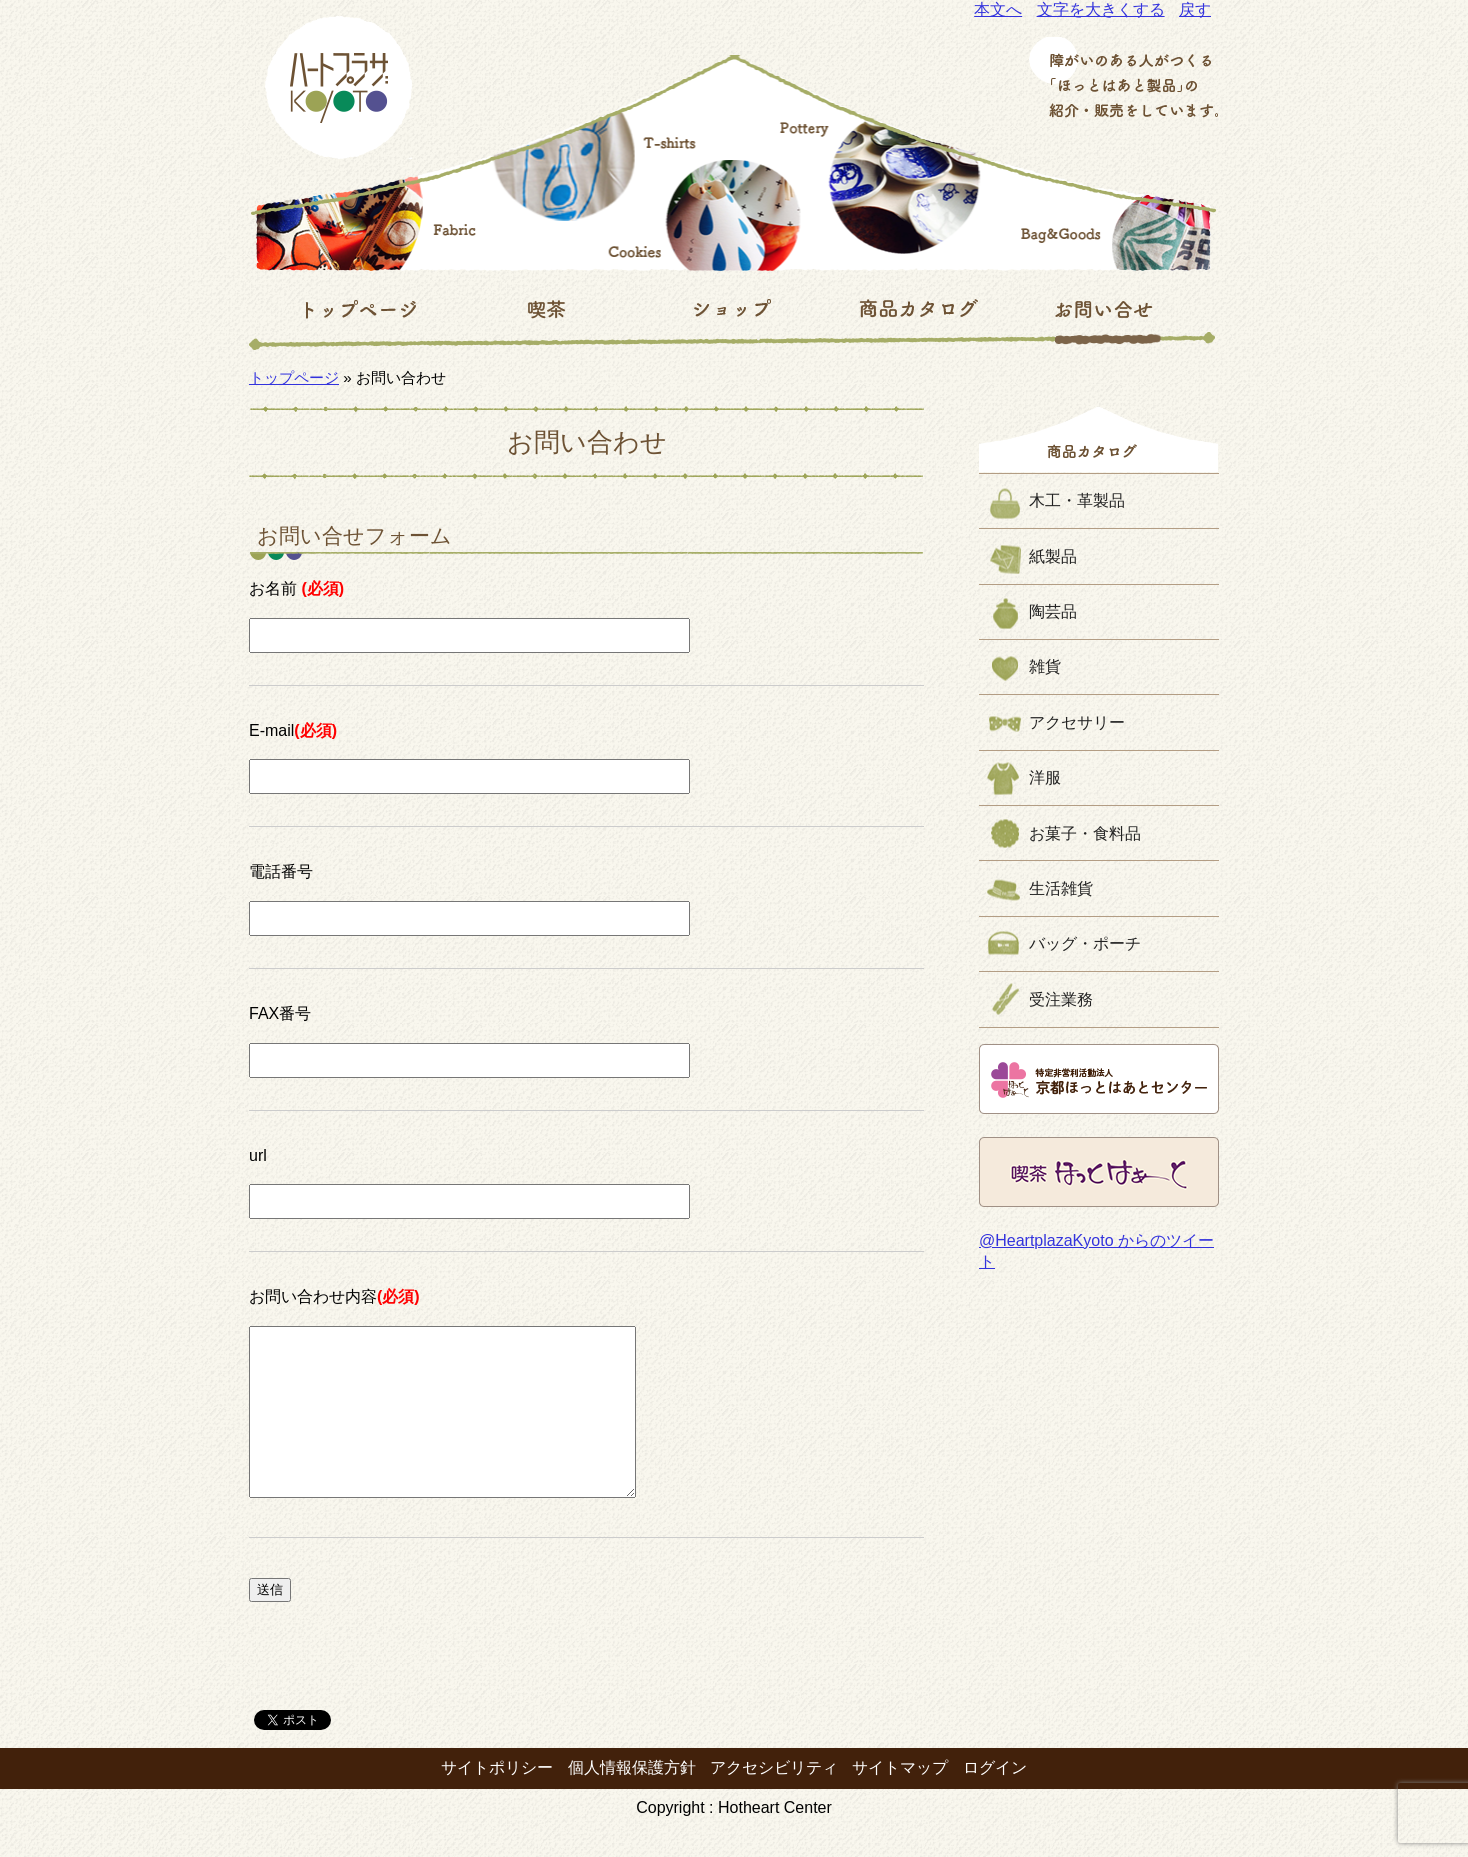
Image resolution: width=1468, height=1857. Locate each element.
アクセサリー (1077, 722)
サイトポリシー (497, 1797)
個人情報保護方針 (632, 1797)
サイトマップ (900, 1797)
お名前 (296, 588)
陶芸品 (1053, 611)
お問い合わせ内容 (334, 1296)
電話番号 (281, 871)
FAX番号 (280, 1013)
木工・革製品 (1077, 500)
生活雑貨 (1061, 888)
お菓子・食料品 (1085, 833)
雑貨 (1045, 666)
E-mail (293, 730)
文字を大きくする (1101, 9)
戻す (1195, 9)
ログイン (995, 1797)
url (258, 1155)
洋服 (1045, 777)
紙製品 (1053, 556)
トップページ (294, 377)
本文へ (998, 9)
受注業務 (1061, 999)
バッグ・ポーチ (1085, 943)
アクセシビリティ (774, 1797)
